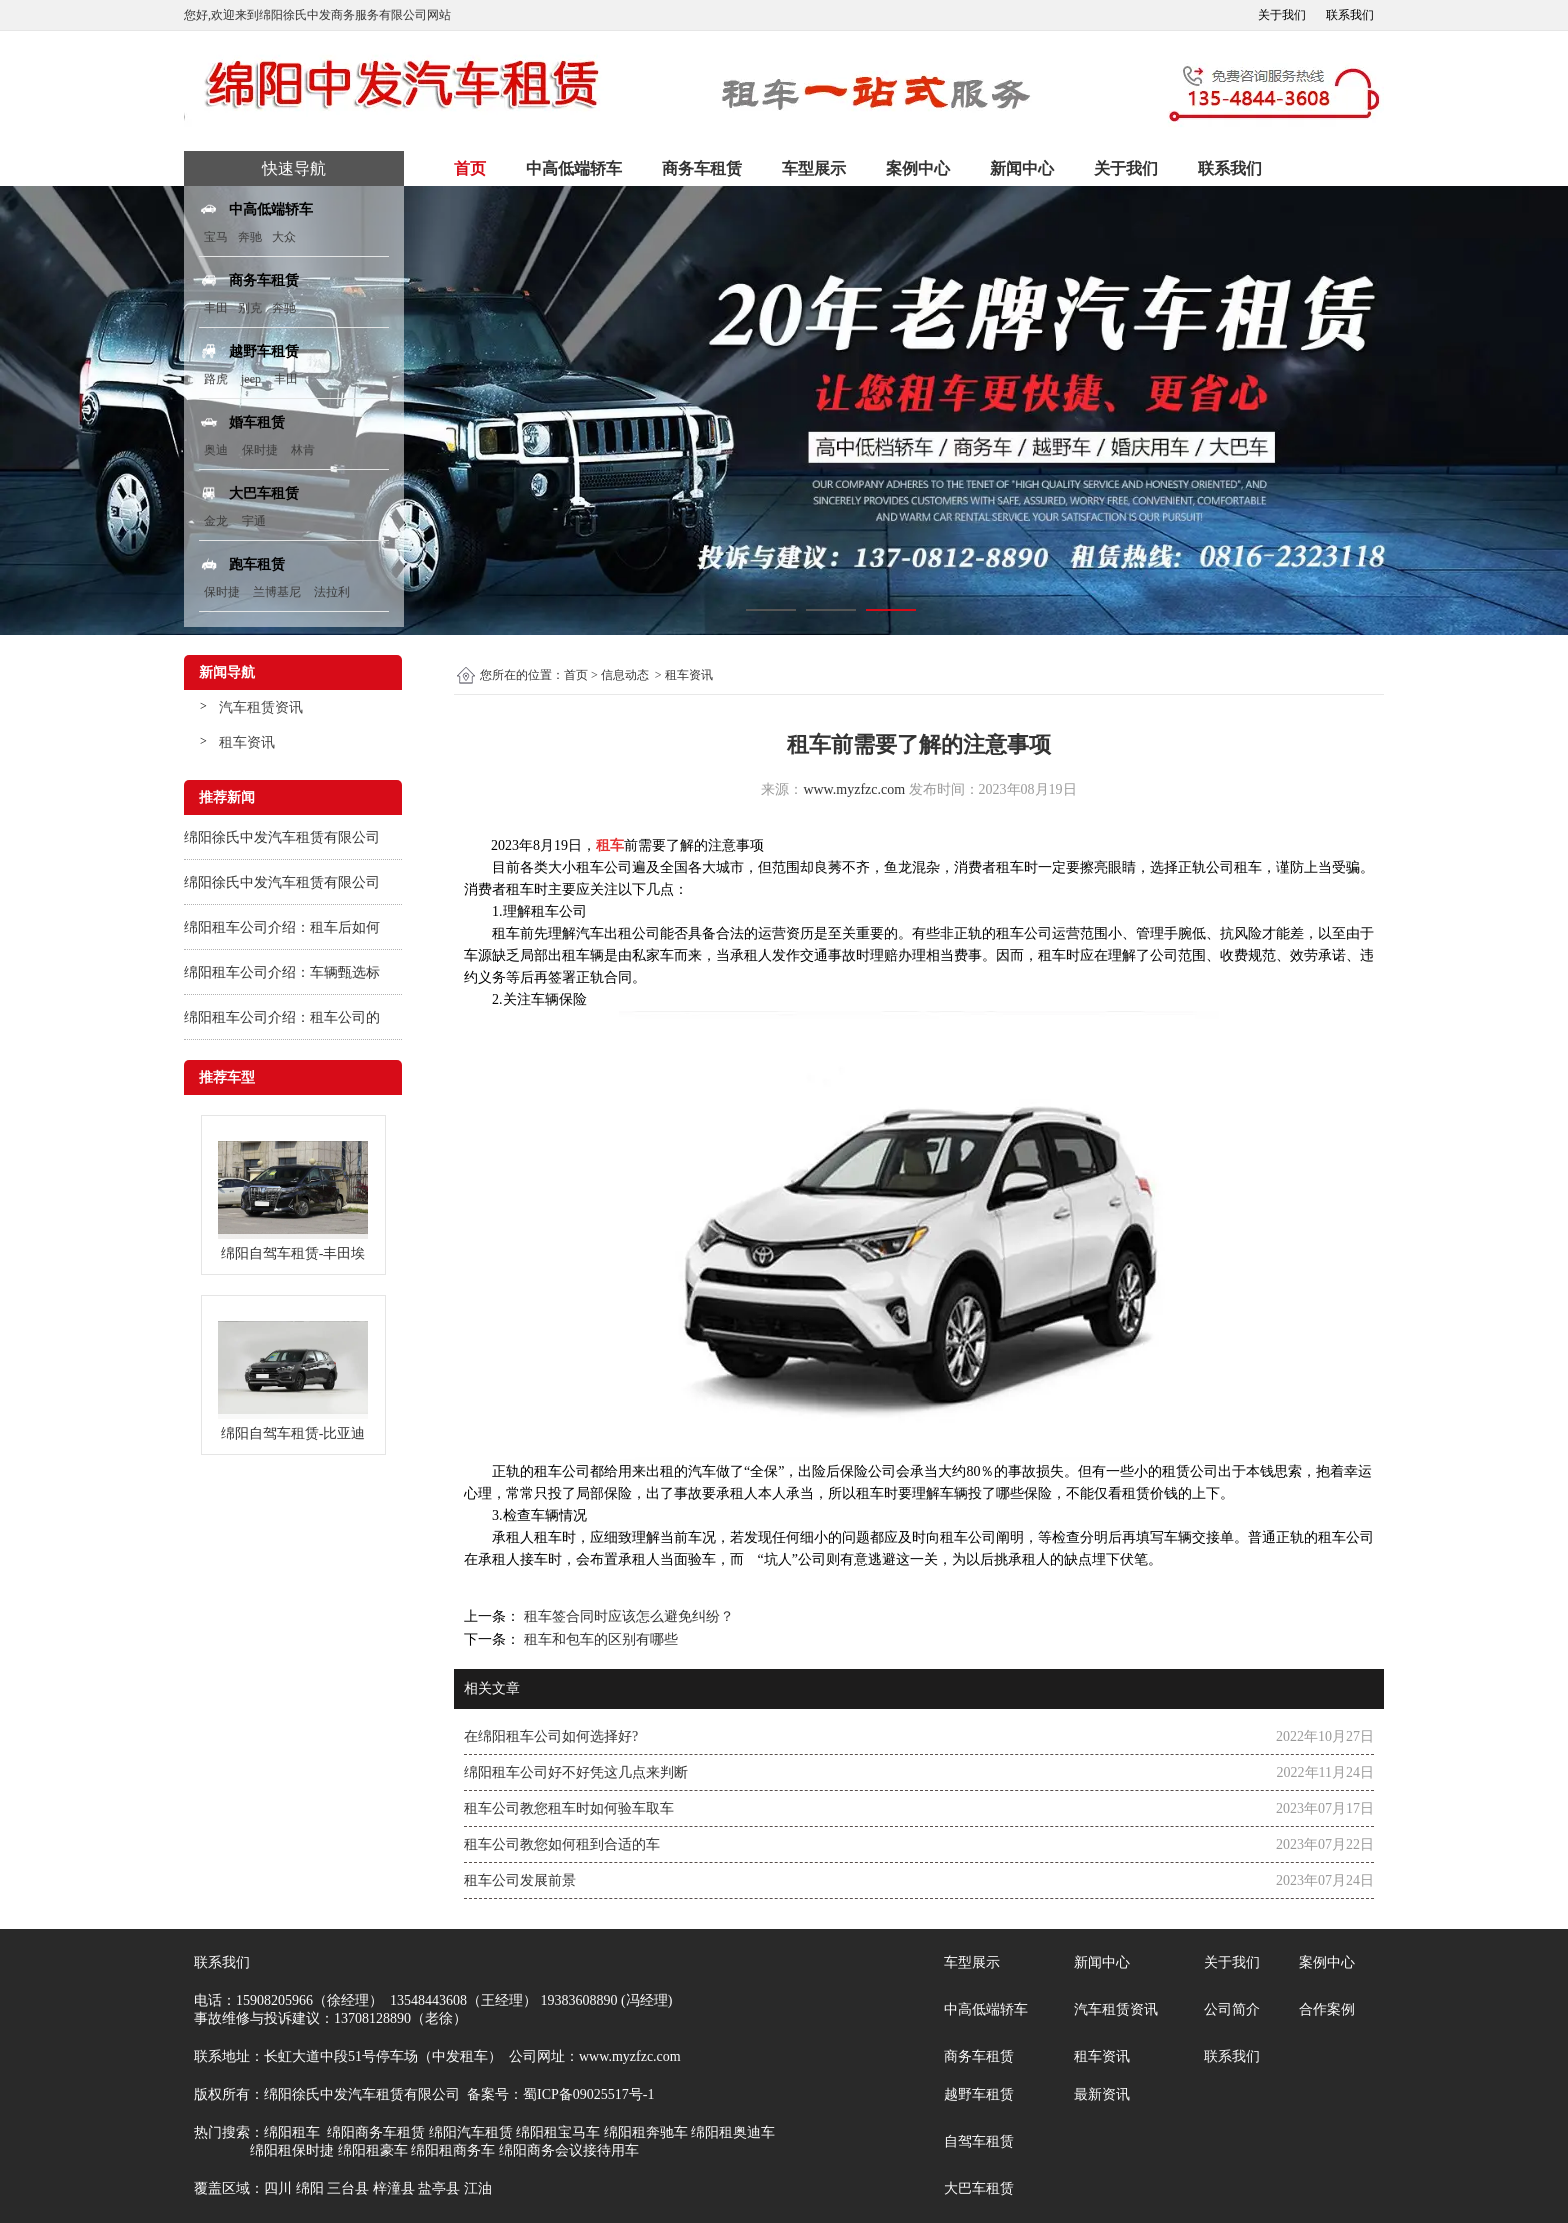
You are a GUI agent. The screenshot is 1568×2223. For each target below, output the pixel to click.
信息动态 (625, 675)
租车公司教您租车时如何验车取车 (569, 1808)
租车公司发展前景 (520, 1880)
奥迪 (216, 450)
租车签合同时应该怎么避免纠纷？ (627, 1616)
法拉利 (332, 592)
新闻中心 (1022, 168)
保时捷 (260, 450)
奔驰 (250, 237)
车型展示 (814, 168)
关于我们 (1282, 15)
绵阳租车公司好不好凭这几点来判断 (576, 1772)
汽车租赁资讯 (261, 707)
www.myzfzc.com (854, 789)
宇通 (254, 521)
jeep (251, 379)
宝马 (216, 237)
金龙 (216, 521)
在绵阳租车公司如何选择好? (551, 1736)
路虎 (216, 379)
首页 (470, 168)
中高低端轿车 (574, 168)
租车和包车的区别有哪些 (599, 1639)
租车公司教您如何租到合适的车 (562, 1844)
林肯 (303, 450)
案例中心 (918, 168)
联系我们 (1350, 15)
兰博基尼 (278, 592)
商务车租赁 (702, 168)
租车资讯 (247, 742)
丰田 (216, 308)
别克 (250, 308)
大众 (284, 237)
